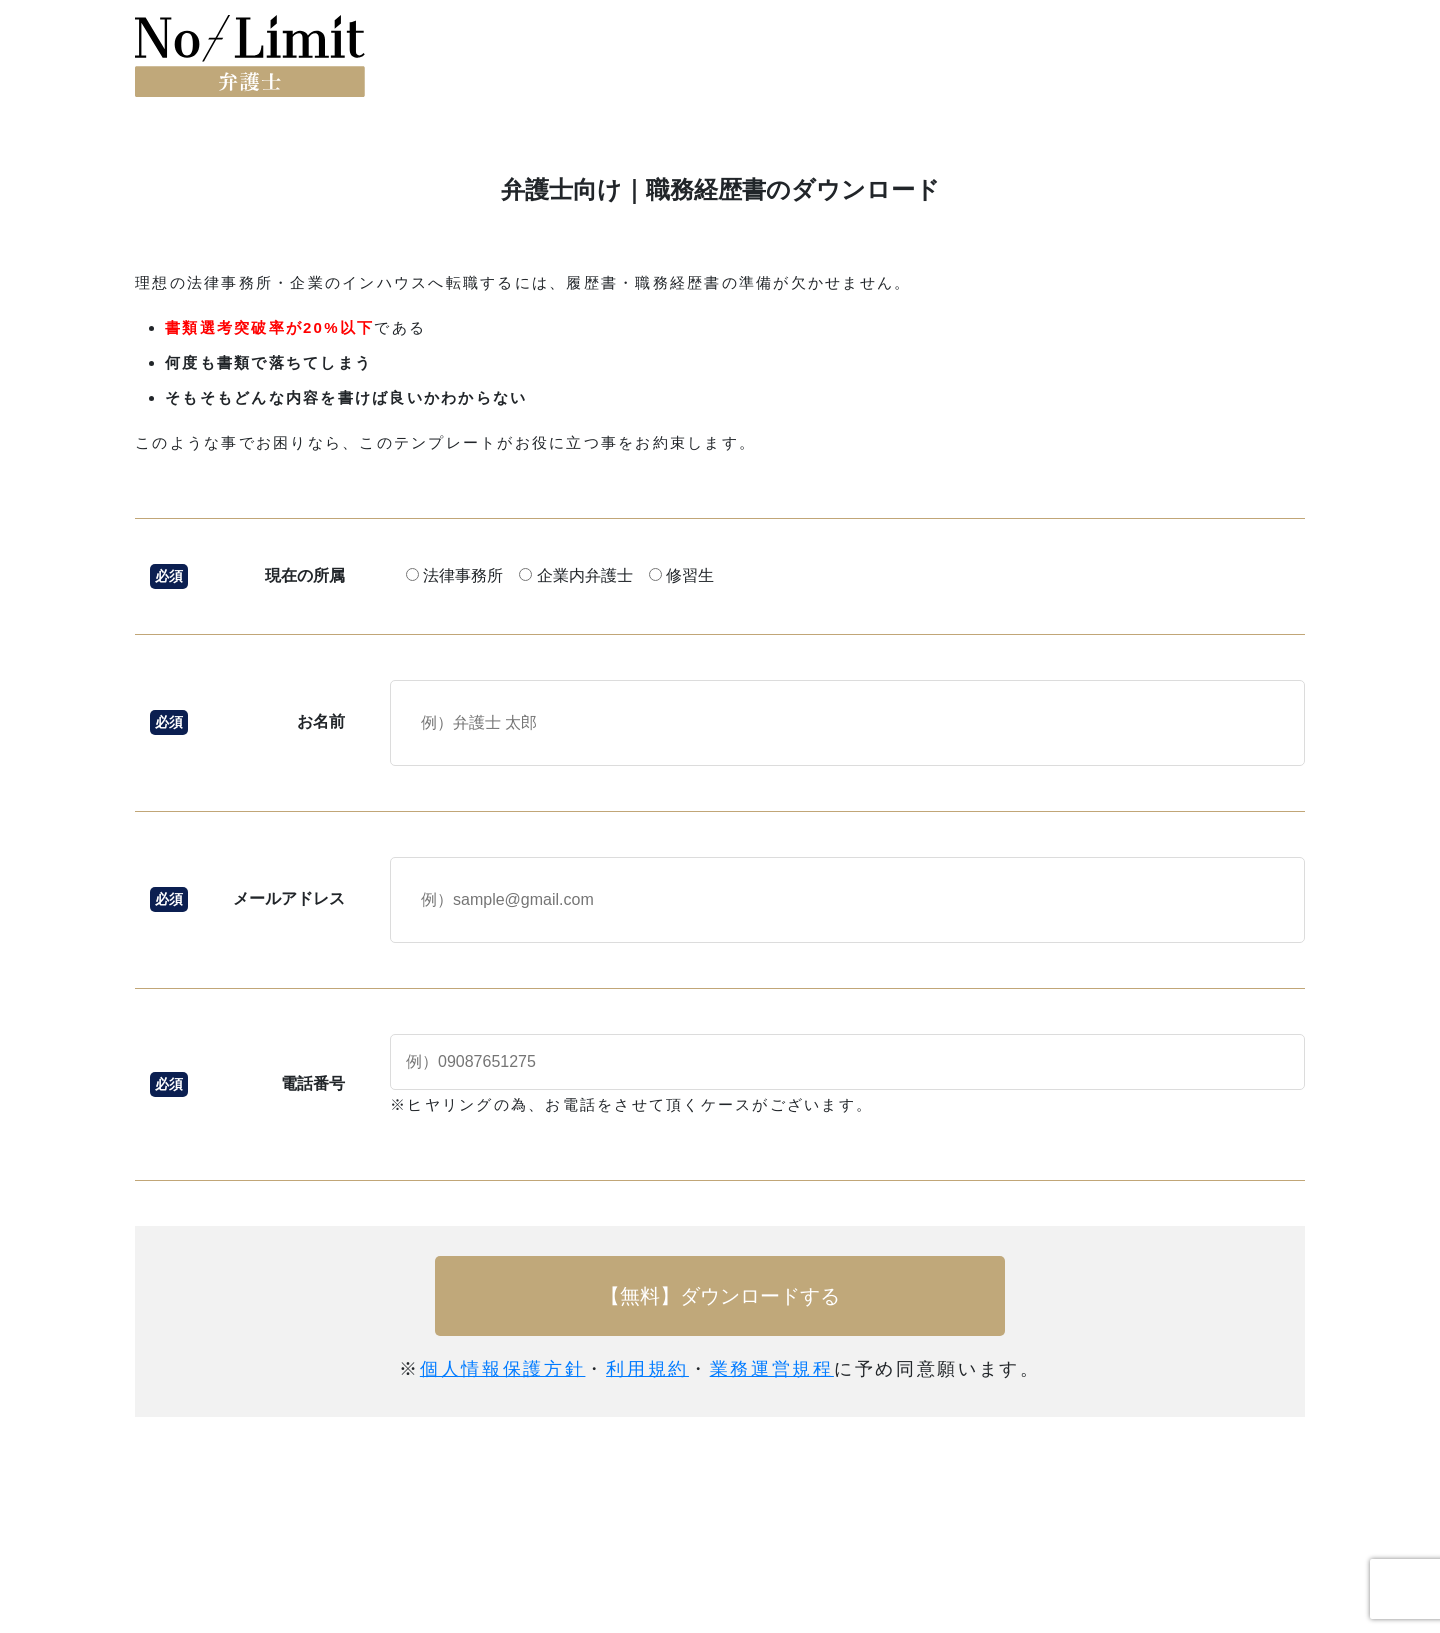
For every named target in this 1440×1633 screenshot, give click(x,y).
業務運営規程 (772, 1369)
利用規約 (647, 1369)
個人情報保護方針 (503, 1369)
